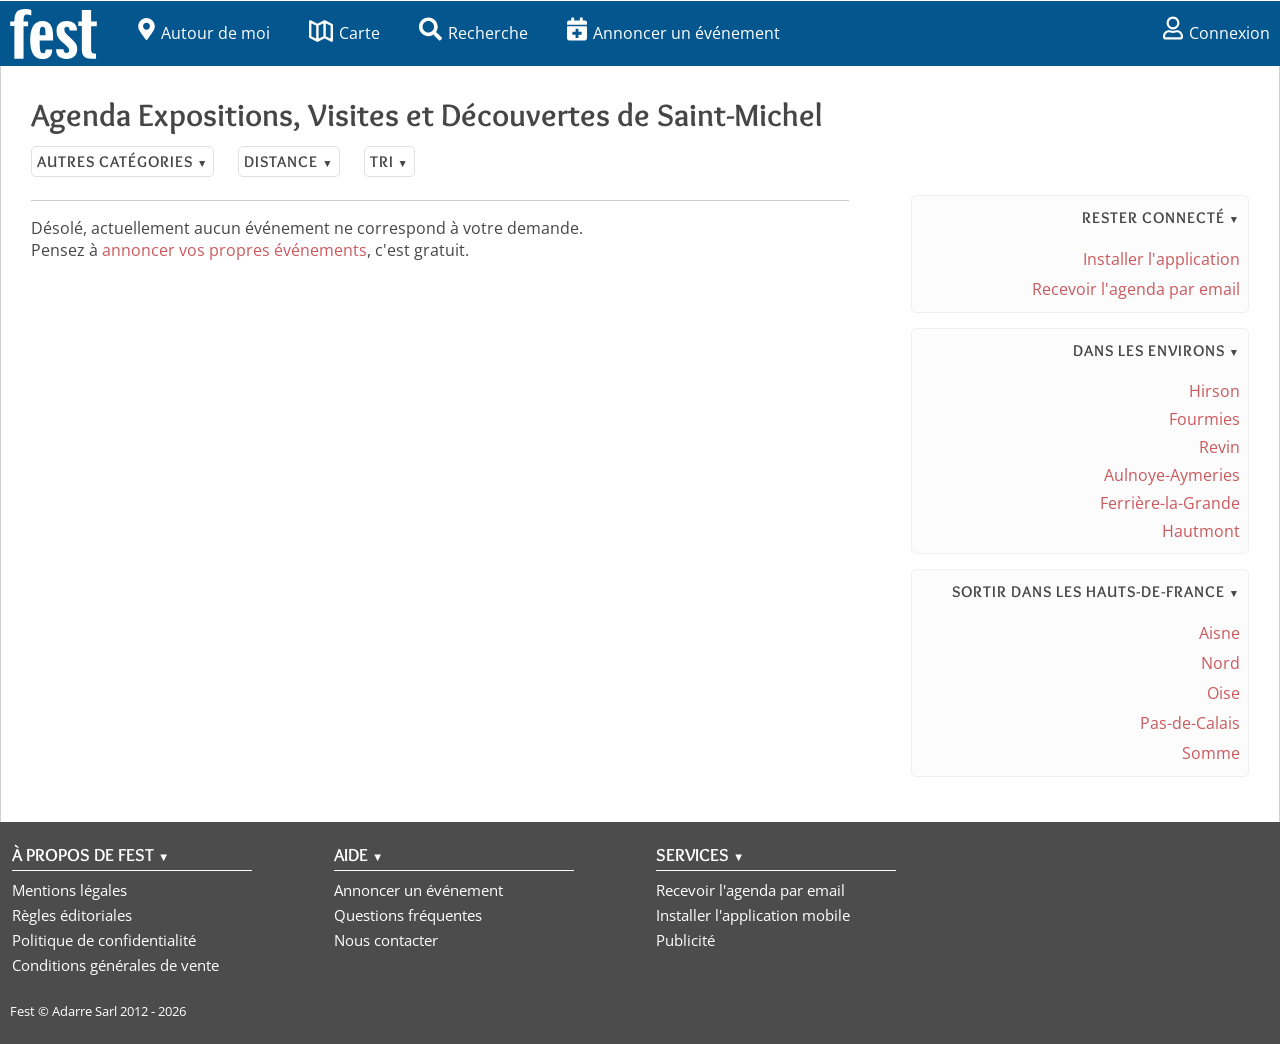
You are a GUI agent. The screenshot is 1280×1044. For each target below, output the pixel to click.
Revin (1219, 447)
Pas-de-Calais (1190, 723)
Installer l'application (1161, 259)
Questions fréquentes (408, 915)
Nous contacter (386, 940)
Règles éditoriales (72, 915)
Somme (1211, 753)
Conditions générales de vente (115, 965)
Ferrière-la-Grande (1170, 503)
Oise (1223, 693)
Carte (344, 33)
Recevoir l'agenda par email (1136, 289)
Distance (288, 161)
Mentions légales (69, 890)
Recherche (473, 33)
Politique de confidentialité (104, 940)
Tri (389, 161)
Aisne (1219, 633)
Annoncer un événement (673, 33)
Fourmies (1204, 419)
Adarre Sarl (84, 1011)
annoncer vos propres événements (234, 250)
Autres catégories (122, 161)
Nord (1220, 663)
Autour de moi (204, 33)
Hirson (1214, 391)
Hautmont (1201, 531)
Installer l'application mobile (753, 915)
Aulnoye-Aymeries (1172, 475)
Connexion (1216, 33)
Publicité (685, 940)
